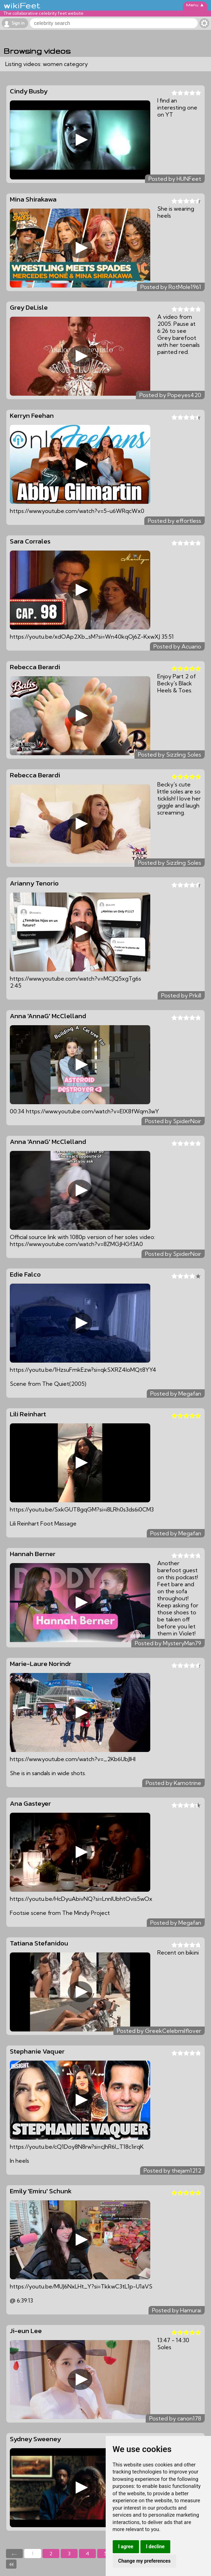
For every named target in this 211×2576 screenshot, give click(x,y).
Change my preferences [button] (144, 2561)
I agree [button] (125, 2546)
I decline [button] (155, 2546)
